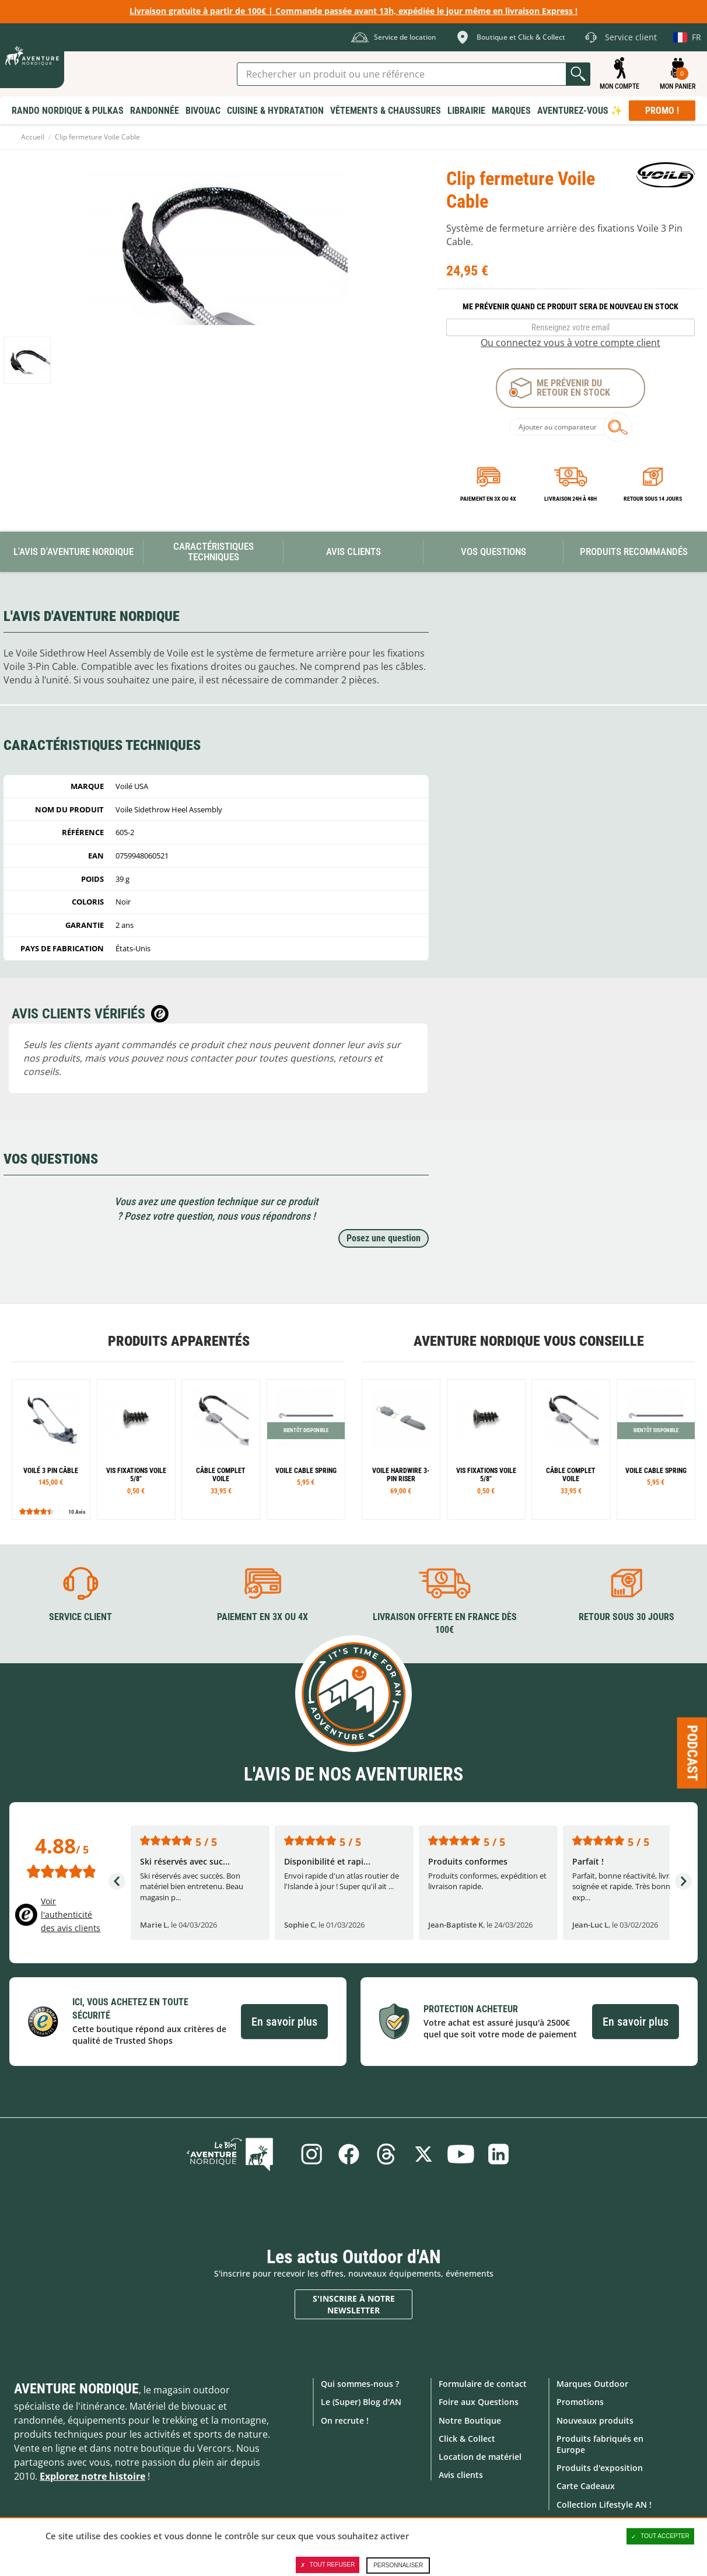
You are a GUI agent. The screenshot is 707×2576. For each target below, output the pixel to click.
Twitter (424, 2153)
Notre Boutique (470, 2419)
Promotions (580, 2401)
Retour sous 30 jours (626, 1616)
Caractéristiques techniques (213, 551)
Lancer (578, 74)
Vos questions (493, 551)
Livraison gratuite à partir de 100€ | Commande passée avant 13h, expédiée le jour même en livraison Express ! (354, 10)
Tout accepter (660, 2536)
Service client (80, 1616)
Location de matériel (480, 2456)
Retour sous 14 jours (653, 498)
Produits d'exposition (599, 2467)
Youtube (462, 2153)
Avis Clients (353, 551)
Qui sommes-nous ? (360, 2383)
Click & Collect (467, 2438)
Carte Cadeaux (585, 2485)
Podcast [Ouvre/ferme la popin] (692, 1753)
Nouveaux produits (595, 2419)
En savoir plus (284, 2021)
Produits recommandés (634, 551)
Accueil (32, 137)
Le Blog (238, 2153)
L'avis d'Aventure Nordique (73, 551)
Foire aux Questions (479, 2401)
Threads (385, 2153)
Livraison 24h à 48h (570, 498)
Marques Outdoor (592, 2383)
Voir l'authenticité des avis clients (70, 1914)
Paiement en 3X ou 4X (488, 498)
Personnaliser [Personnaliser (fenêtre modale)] (398, 2565)
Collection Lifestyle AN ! (604, 2503)
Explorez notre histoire (92, 2475)
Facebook (347, 2153)
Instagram (308, 2153)
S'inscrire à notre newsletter (354, 2303)
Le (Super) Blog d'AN (361, 2401)
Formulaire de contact (483, 2383)
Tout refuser (327, 2564)
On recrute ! (345, 2419)
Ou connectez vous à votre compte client (570, 342)
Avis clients (461, 2474)
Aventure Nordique (76, 2388)
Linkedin (501, 2153)
